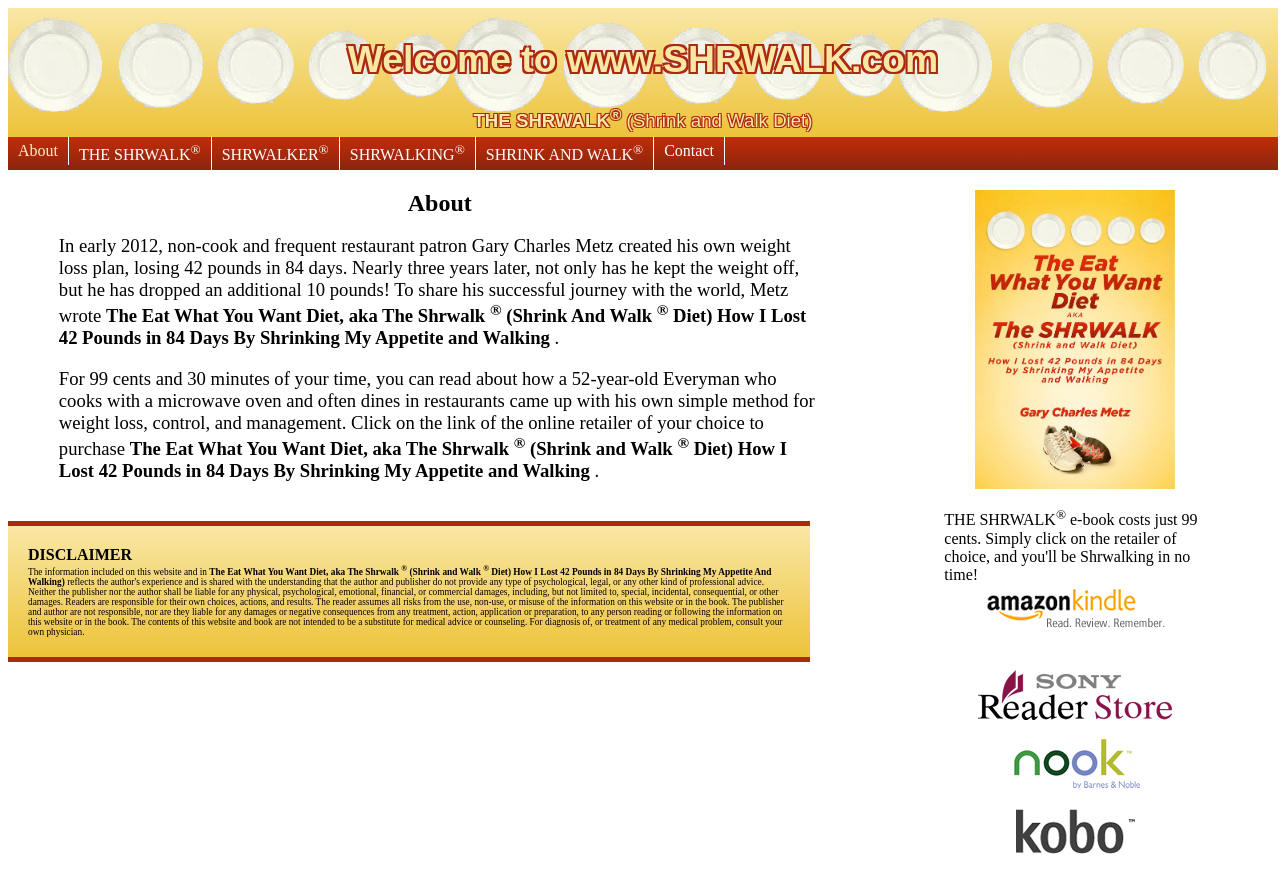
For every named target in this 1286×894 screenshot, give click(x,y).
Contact (689, 150)
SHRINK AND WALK (564, 152)
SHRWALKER (275, 152)
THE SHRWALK (140, 152)
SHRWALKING (407, 152)
